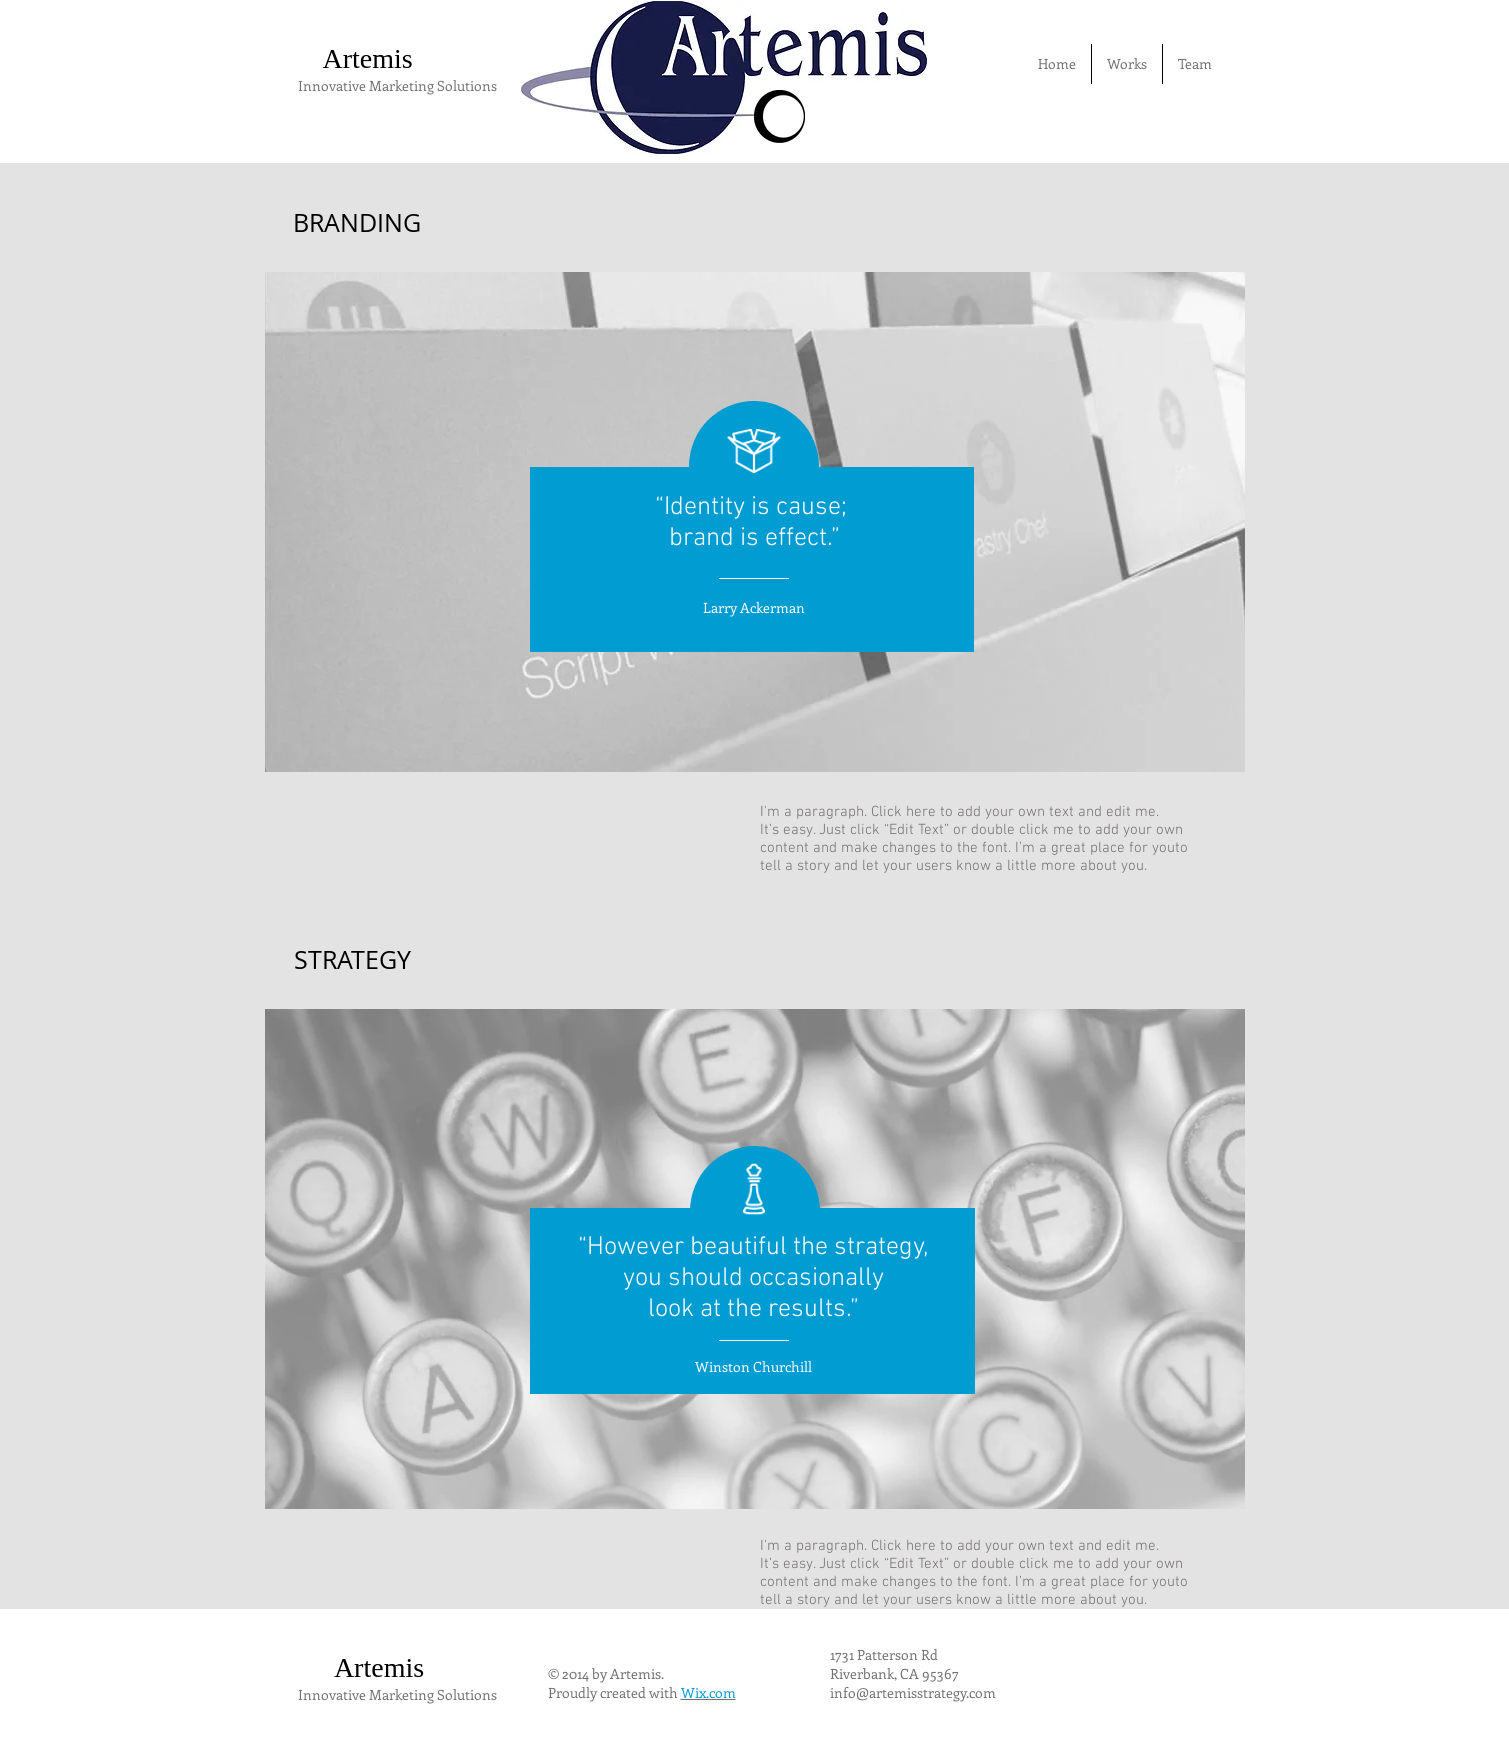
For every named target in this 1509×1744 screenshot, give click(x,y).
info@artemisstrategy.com (913, 1692)
